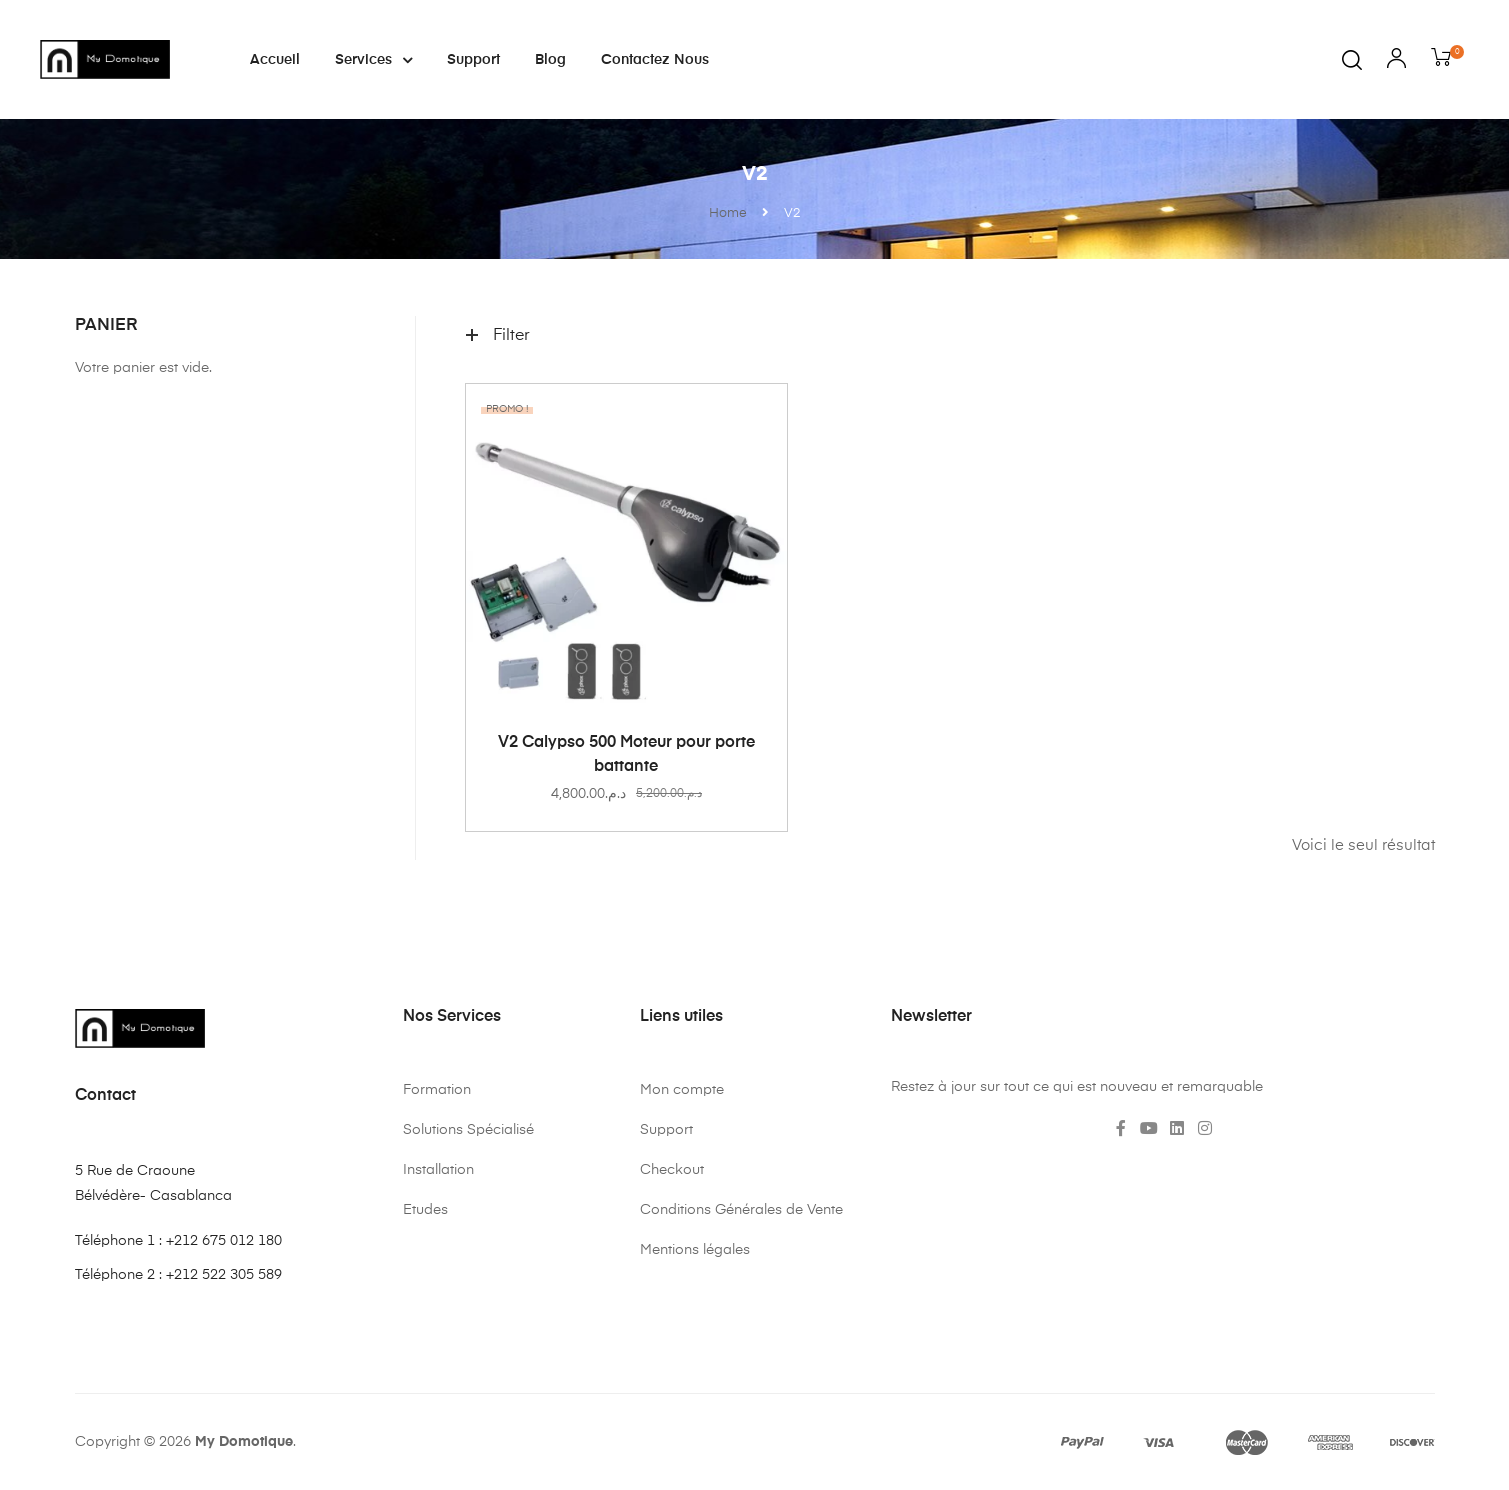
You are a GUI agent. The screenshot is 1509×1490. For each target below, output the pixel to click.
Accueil (275, 60)
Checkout (672, 1170)
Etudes (425, 1210)
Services (373, 60)
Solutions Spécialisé (468, 1130)
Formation (437, 1090)
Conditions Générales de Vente (741, 1210)
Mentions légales (695, 1250)
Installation (438, 1170)
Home (728, 213)
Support (473, 60)
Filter (498, 336)
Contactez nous (655, 60)
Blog (550, 60)
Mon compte (682, 1090)
